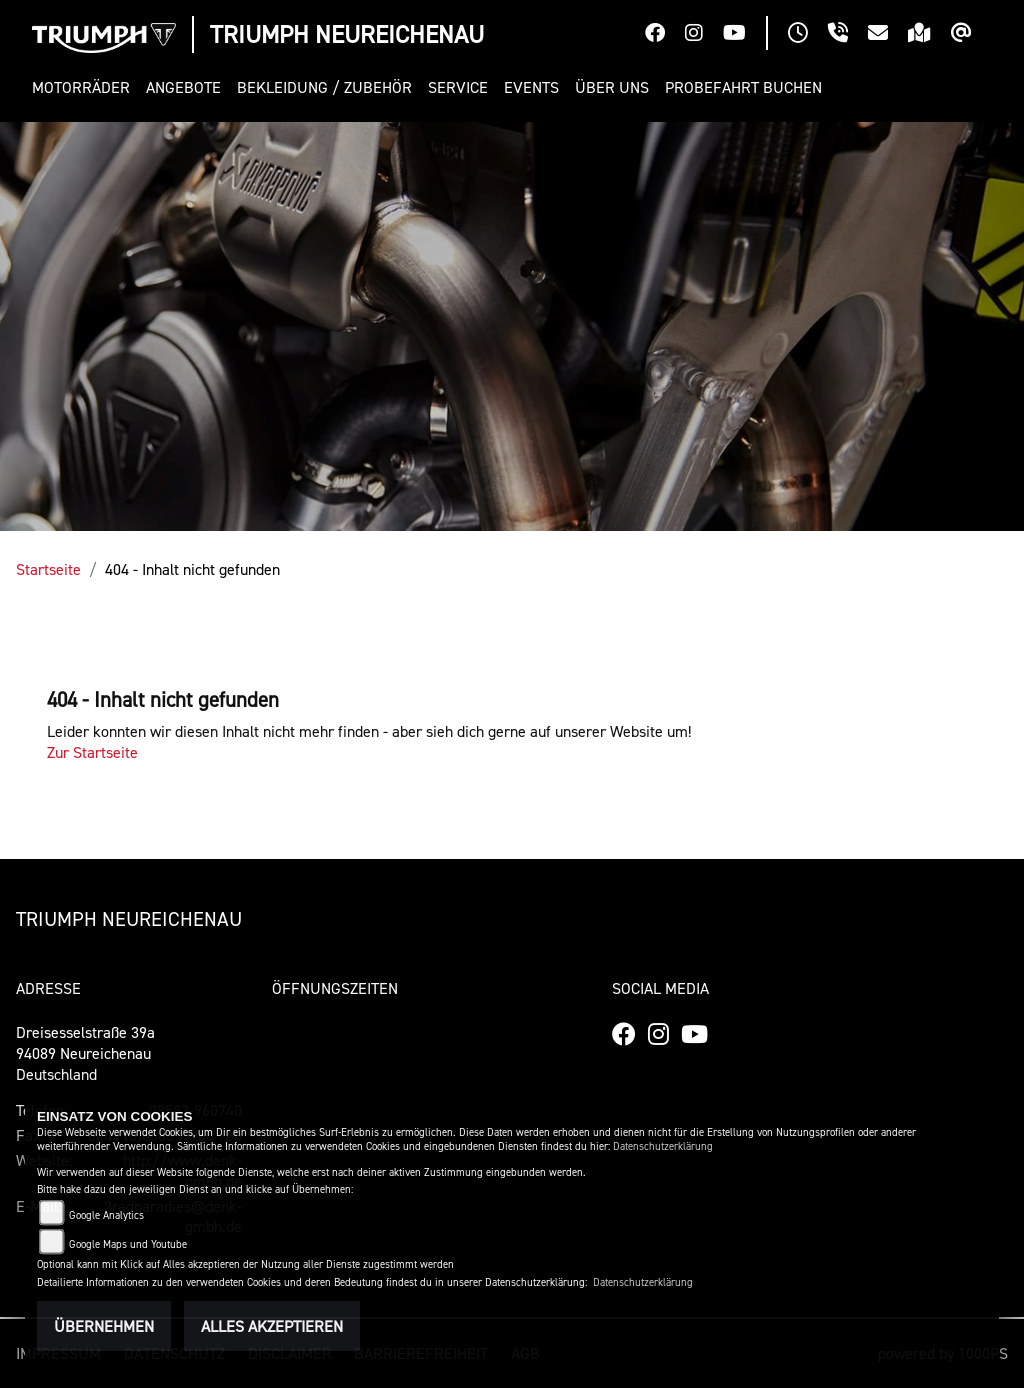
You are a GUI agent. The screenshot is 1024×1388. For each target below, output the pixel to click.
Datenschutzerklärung (663, 1146)
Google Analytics (106, 1215)
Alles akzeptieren (272, 1326)
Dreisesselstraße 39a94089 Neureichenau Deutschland (85, 1053)
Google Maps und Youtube (128, 1244)
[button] (85, 87)
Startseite (48, 569)
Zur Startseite (92, 752)
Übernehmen (104, 1326)
